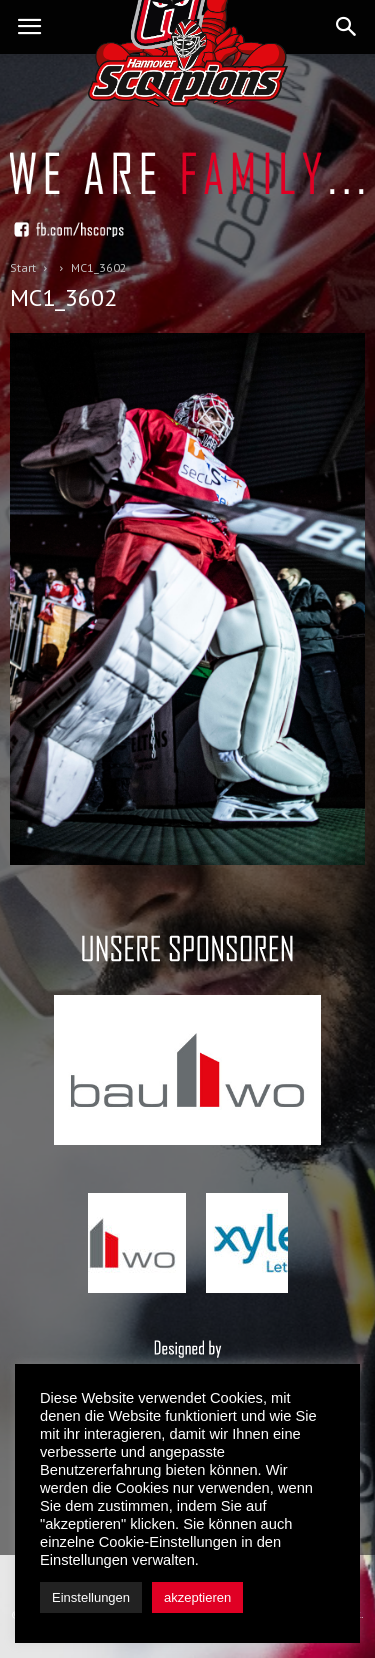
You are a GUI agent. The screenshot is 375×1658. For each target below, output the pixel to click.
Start (23, 267)
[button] (347, 27)
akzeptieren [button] (197, 1597)
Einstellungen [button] (91, 1597)
